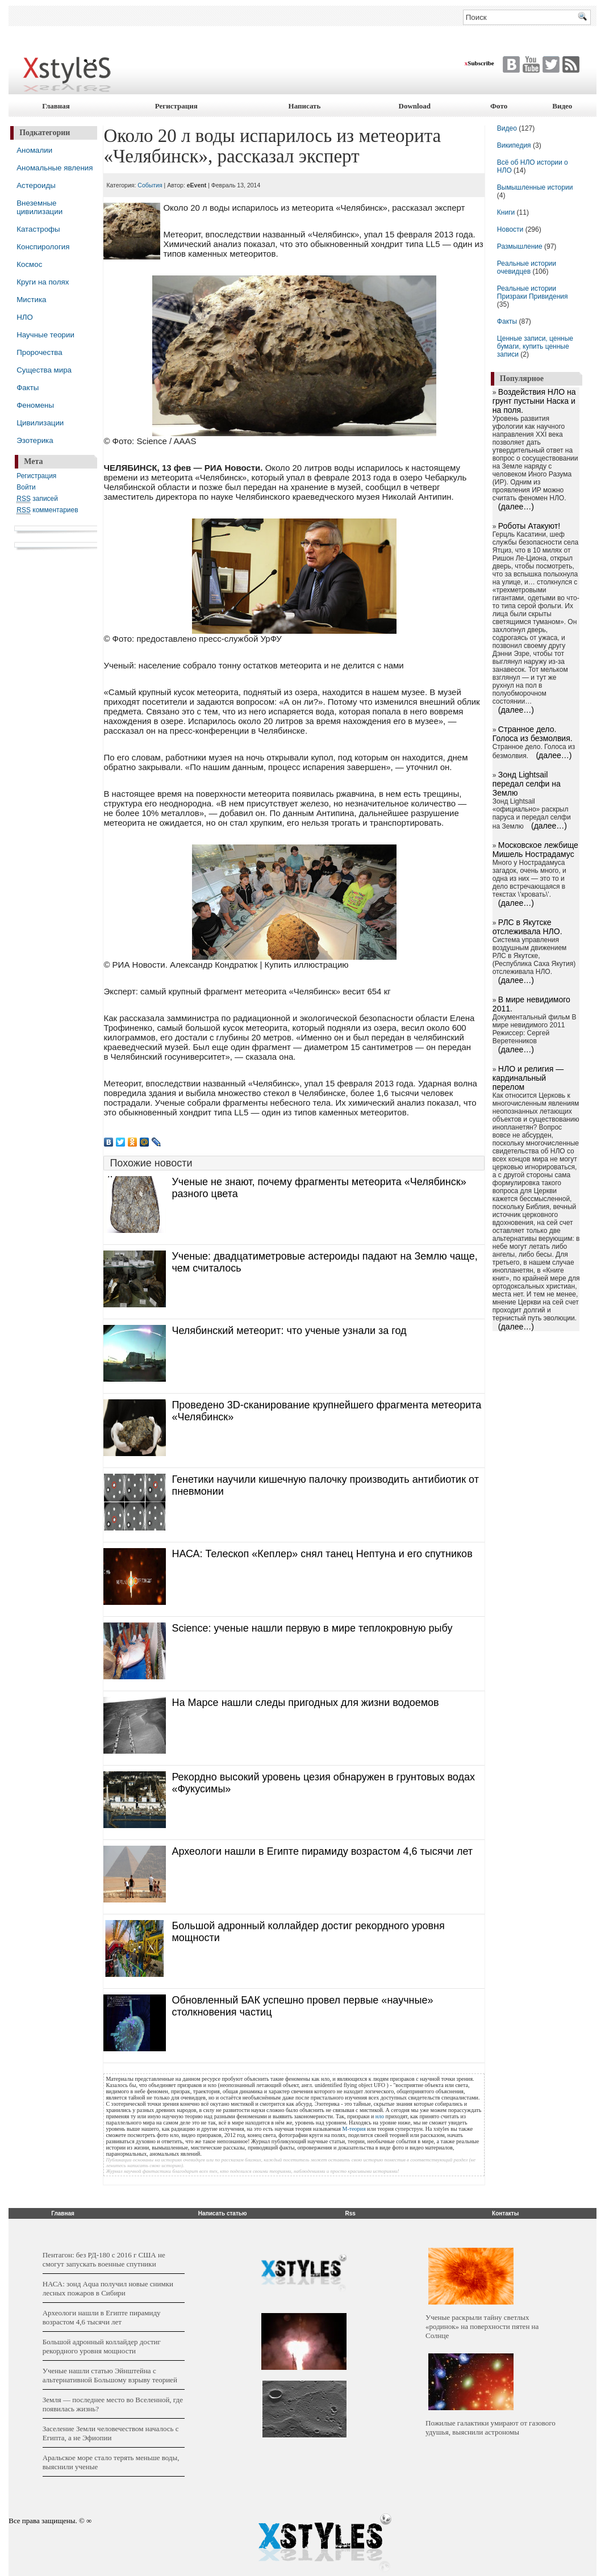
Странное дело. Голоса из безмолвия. (533, 734)
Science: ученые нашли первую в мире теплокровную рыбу (312, 1628)
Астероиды (36, 185)
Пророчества (39, 352)
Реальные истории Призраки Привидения (532, 292)
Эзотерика (34, 440)
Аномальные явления (54, 168)
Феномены (35, 405)
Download (415, 106)
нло (379, 2116)
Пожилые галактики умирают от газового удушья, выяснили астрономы (490, 2427)
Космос (29, 264)
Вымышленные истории (535, 187)
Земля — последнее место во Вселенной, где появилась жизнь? (113, 2404)
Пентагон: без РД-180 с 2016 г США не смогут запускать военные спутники (104, 2259)
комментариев (47, 510)
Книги (506, 212)
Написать (305, 106)
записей (37, 499)
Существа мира (44, 370)
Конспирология (42, 246)
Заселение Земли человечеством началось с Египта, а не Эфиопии (111, 2433)
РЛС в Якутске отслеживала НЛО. (527, 927)
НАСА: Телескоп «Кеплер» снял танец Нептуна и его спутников (322, 1553)
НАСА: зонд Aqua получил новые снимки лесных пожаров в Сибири (108, 2288)
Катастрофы (38, 229)
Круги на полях (42, 282)
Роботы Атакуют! (529, 525)
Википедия (514, 145)
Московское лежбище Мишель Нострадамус (535, 849)
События (149, 185)
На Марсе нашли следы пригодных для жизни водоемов (305, 1702)
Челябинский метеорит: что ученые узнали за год (289, 1330)
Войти (26, 487)
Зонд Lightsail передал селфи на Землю (527, 783)
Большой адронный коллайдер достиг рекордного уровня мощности (102, 2346)
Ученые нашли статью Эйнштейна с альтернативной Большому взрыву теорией (110, 2375)
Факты (27, 387)
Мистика (31, 299)
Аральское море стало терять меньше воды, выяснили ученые (111, 2462)
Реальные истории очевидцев (526, 267)
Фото (498, 106)
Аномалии (34, 150)
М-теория (354, 2129)
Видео (562, 106)
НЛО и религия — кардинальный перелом (528, 1078)
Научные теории (45, 335)
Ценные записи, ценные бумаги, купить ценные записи (535, 346)
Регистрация (176, 106)
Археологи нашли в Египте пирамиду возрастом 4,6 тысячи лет (322, 1851)
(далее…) (516, 506)
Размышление (520, 246)
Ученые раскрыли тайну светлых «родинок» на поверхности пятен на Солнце (482, 2326)
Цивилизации (40, 423)
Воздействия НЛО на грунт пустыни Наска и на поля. (534, 401)
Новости (511, 229)
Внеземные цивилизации (39, 207)
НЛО (24, 317)
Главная (56, 106)
